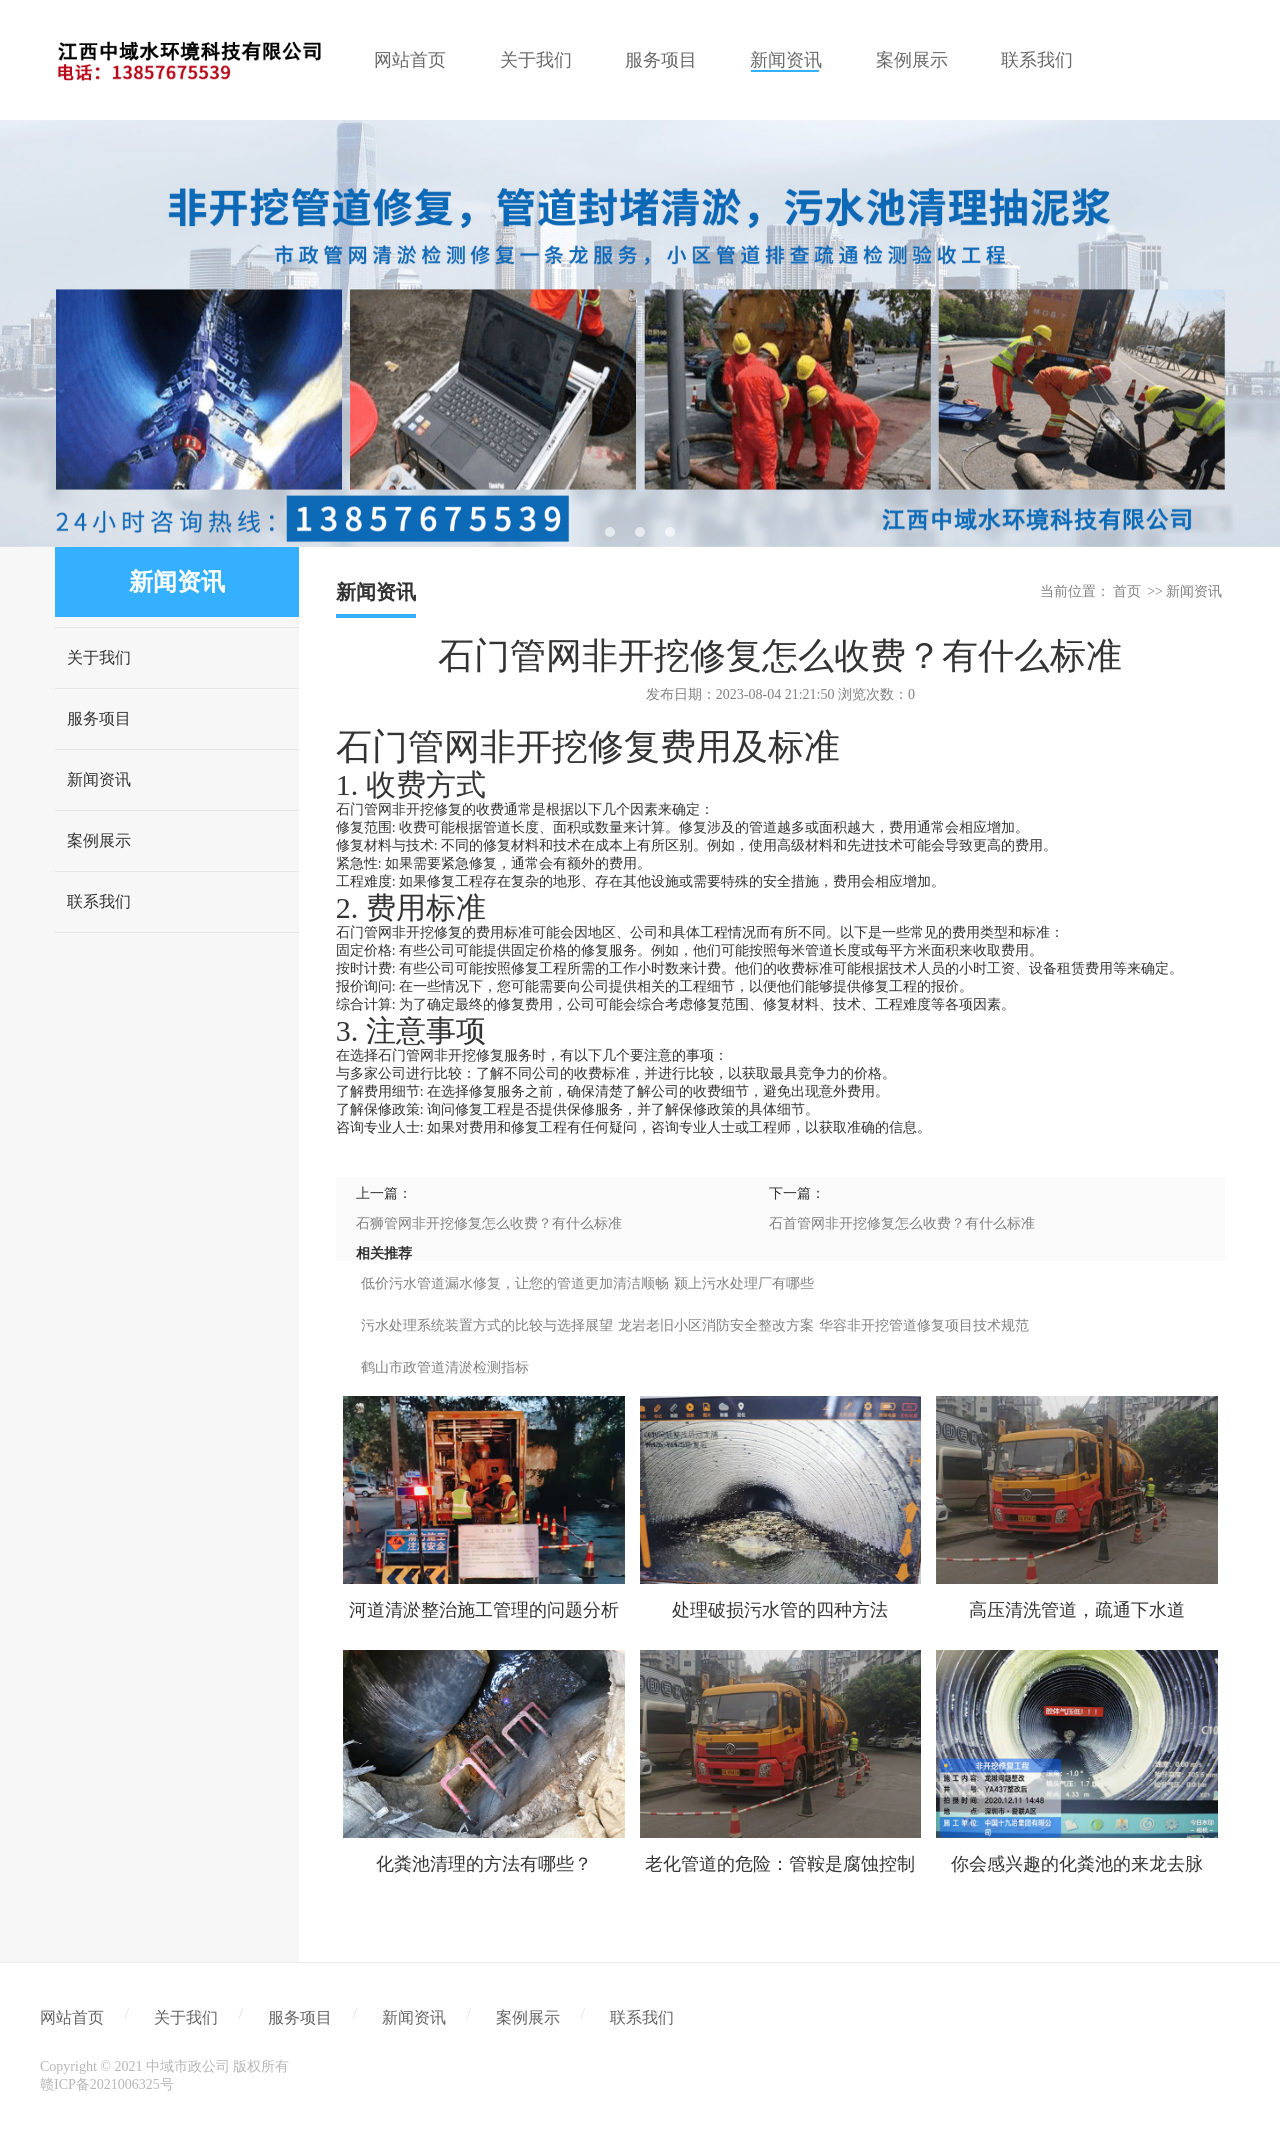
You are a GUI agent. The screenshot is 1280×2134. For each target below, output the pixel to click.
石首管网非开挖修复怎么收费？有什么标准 (902, 1223)
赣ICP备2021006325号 (107, 2084)
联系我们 (99, 901)
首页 (1127, 591)
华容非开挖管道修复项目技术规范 (924, 1325)
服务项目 (99, 718)
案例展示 (99, 840)
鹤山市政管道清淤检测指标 (445, 1367)
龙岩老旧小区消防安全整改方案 (716, 1325)
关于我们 (99, 657)
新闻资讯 (99, 779)
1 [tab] (610, 532)
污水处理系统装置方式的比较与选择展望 (487, 1325)
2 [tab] (640, 532)
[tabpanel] (640, 333)
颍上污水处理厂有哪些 (744, 1283)
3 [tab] (670, 532)
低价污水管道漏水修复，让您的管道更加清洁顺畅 (515, 1283)
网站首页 (72, 2017)
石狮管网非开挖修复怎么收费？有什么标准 (489, 1223)
